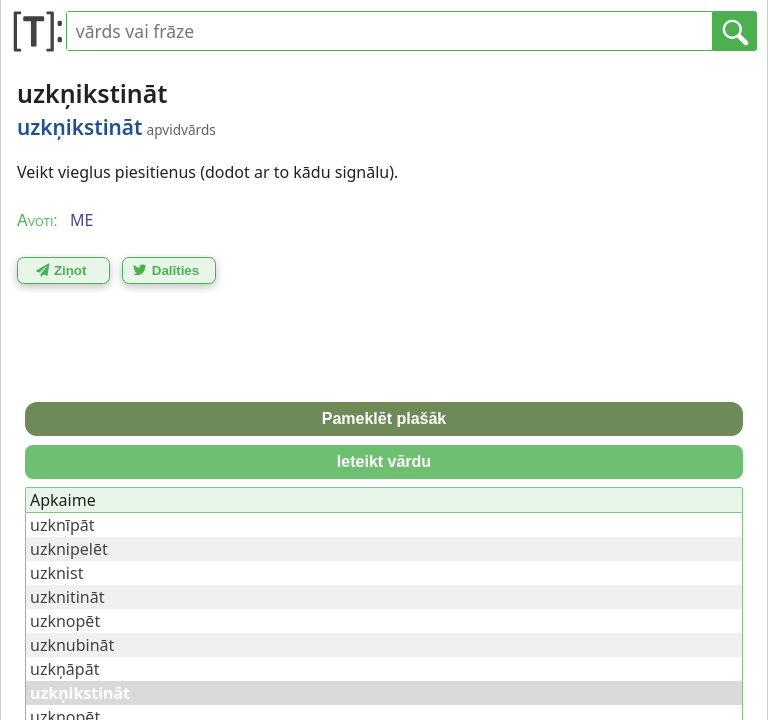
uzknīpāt (62, 525)
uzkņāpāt (64, 669)
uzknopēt (65, 621)
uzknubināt (72, 645)
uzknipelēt (69, 549)
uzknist (56, 573)
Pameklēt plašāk (384, 418)
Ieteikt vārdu (384, 461)
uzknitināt (67, 597)
